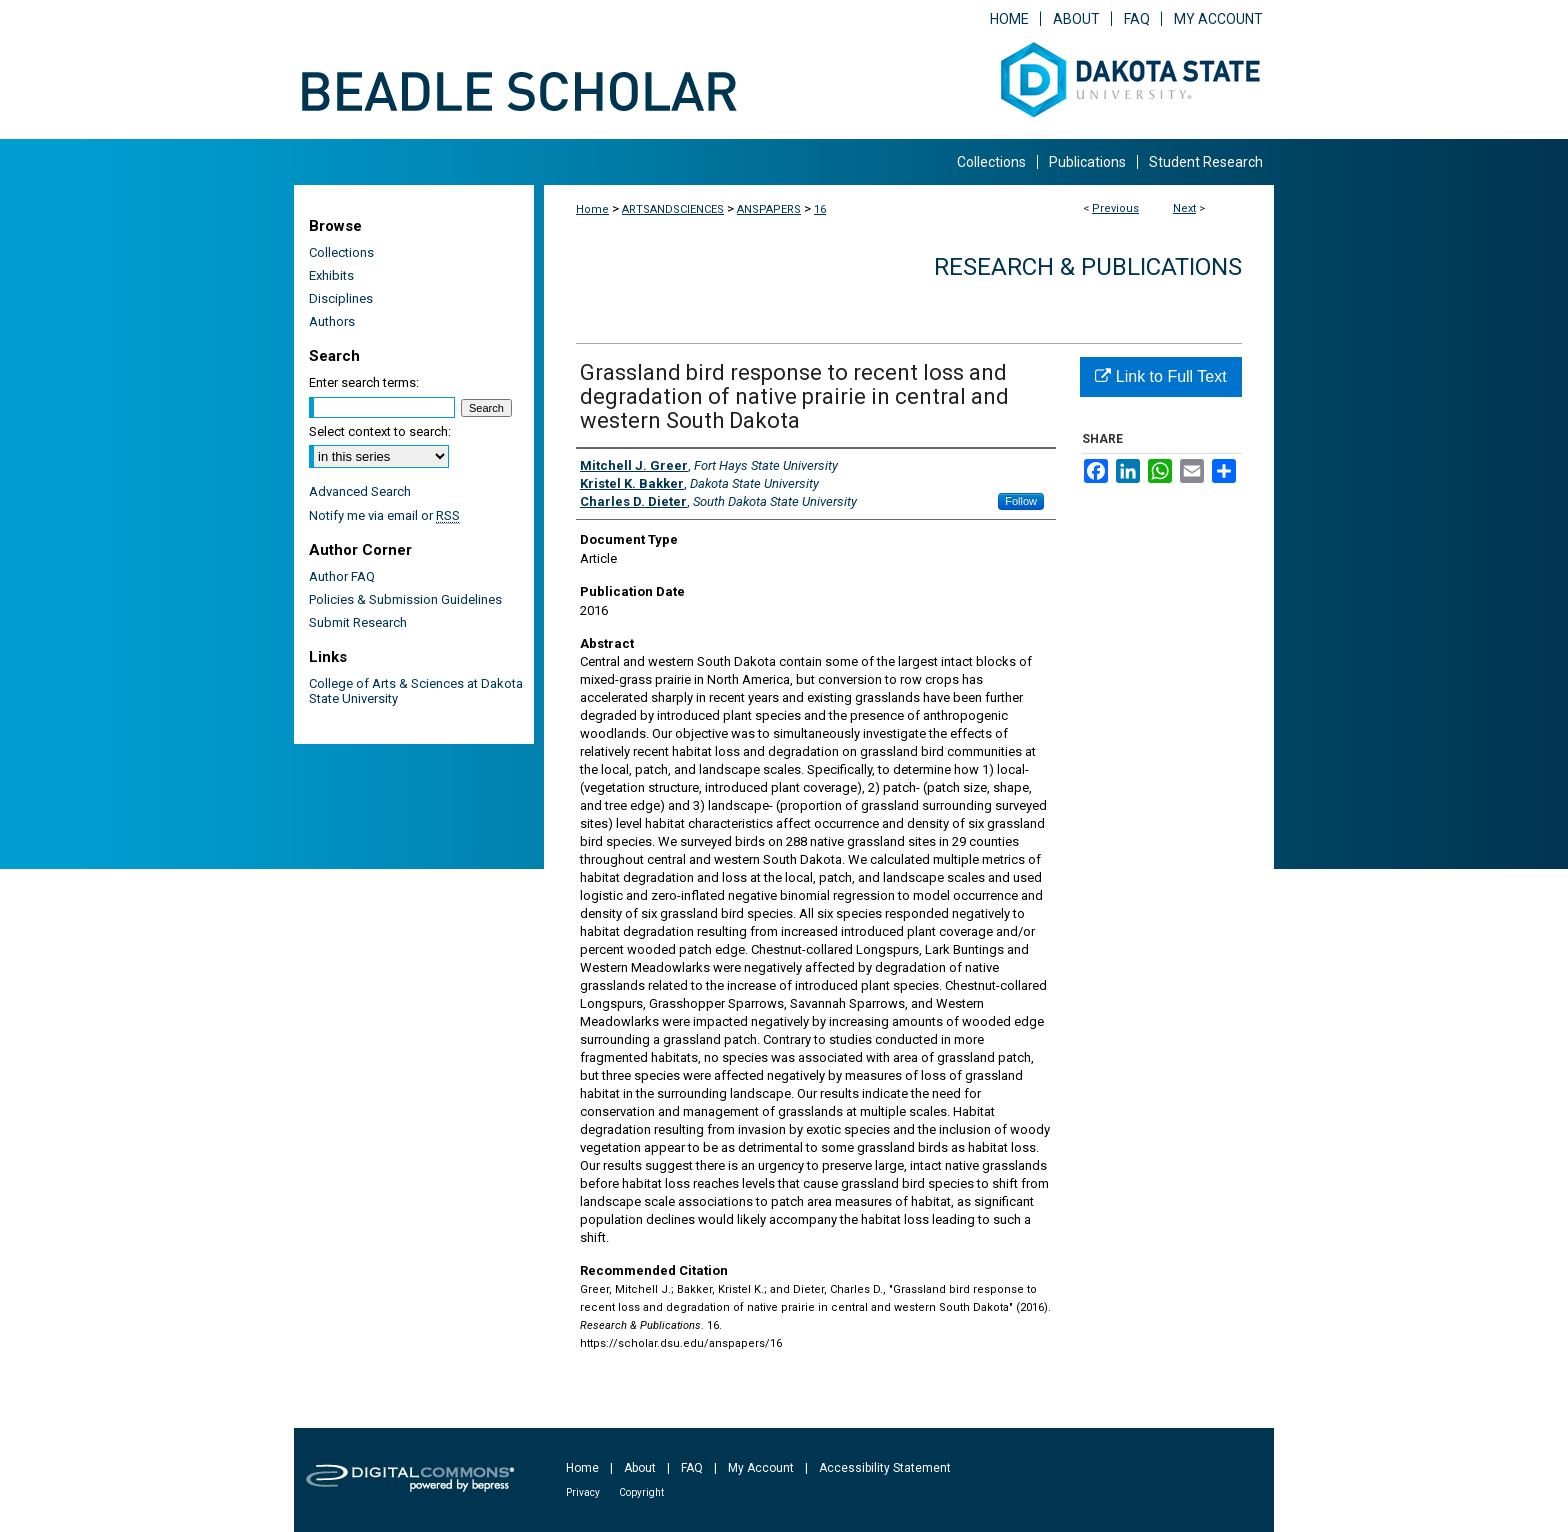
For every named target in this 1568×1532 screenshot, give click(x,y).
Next (1184, 208)
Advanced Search (360, 491)
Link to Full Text (1160, 376)
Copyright (641, 1492)
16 (820, 209)
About (640, 1468)
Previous (1115, 208)
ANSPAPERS (769, 209)
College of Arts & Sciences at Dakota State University (416, 691)
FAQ (692, 1468)
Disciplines (341, 298)
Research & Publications (1088, 267)
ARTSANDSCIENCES (673, 209)
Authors (332, 321)
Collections (341, 252)
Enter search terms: (364, 382)
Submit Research (358, 622)
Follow (1021, 501)
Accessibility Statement (885, 1468)
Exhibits (331, 275)
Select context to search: (380, 431)
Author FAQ (342, 576)
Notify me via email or (384, 515)
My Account (761, 1468)
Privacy (583, 1492)
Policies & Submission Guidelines (405, 599)
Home (592, 209)
